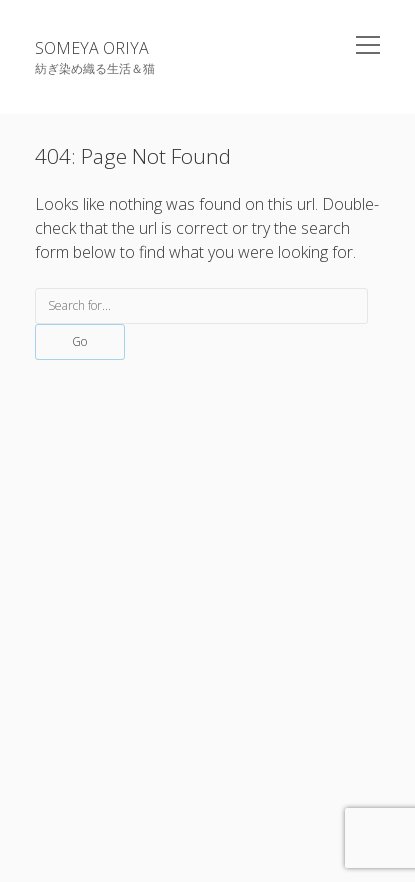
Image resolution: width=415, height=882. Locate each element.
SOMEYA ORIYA (92, 48)
